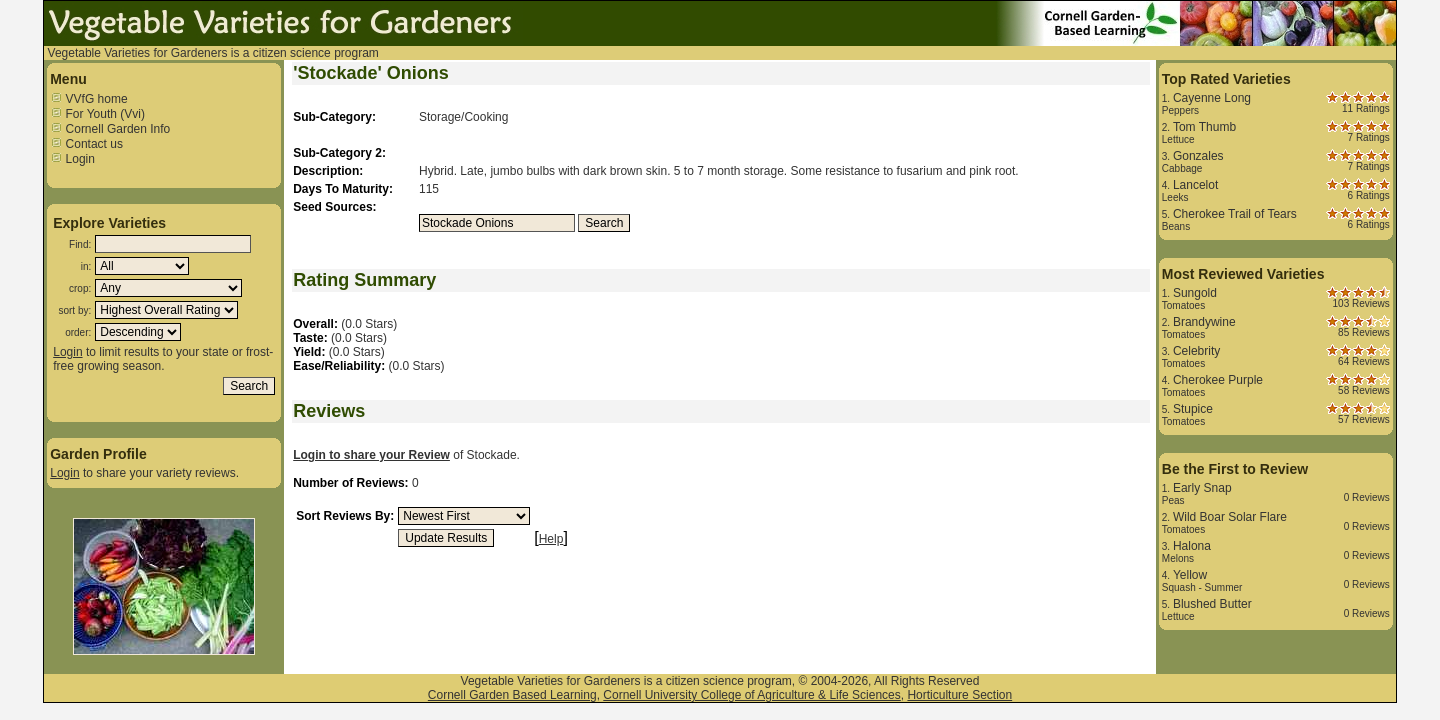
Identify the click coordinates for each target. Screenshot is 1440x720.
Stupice (1193, 409)
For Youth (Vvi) (97, 114)
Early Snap (1202, 488)
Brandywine (1204, 322)
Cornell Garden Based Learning (512, 695)
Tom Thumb (1204, 127)
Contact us (86, 144)
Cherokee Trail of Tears (1235, 214)
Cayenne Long (1212, 98)
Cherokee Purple (1218, 380)
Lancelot (1195, 185)
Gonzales (1198, 156)
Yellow (1190, 575)
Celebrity (1196, 351)
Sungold (1195, 293)
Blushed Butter (1212, 604)
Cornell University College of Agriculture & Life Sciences (751, 695)
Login (72, 159)
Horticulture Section (959, 695)
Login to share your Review (371, 455)
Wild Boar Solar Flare (1230, 517)
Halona (1192, 546)
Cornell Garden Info (110, 129)
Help (551, 539)
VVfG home (88, 99)
